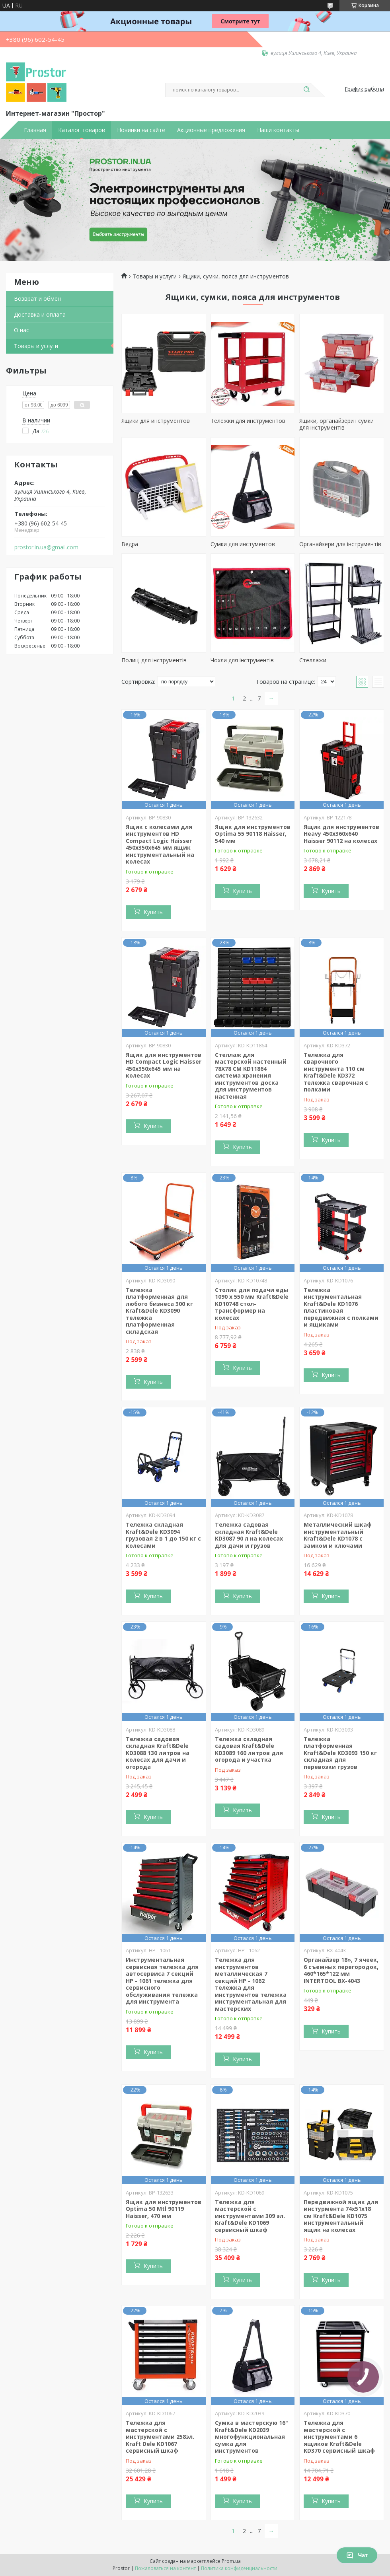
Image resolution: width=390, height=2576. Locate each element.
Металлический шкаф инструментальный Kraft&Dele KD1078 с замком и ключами (338, 1535)
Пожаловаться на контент (165, 2568)
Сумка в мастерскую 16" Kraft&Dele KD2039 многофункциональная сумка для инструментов (251, 2436)
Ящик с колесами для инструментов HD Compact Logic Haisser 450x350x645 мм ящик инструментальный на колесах (160, 844)
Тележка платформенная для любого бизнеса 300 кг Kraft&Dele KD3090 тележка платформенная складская (159, 1310)
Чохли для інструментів (242, 660)
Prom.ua (231, 2561)
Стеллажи (312, 660)
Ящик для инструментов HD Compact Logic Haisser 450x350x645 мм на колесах (163, 1065)
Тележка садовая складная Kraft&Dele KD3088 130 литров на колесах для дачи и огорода (157, 1753)
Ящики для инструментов (155, 420)
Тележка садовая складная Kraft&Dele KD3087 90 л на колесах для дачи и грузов (249, 1535)
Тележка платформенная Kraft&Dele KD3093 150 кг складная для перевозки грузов (340, 1753)
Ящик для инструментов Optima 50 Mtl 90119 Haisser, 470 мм (163, 2209)
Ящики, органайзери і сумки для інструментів (336, 424)
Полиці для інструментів (154, 660)
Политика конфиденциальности (239, 2568)
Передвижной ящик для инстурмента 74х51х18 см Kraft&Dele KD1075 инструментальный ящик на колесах (341, 2216)
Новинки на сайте (141, 130)
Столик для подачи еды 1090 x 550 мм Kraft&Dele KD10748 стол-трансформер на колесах (252, 1303)
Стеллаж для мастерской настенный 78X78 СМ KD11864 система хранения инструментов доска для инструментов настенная (251, 1075)
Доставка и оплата (40, 314)
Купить (153, 912)
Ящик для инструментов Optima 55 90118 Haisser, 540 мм (253, 833)
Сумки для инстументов (243, 544)
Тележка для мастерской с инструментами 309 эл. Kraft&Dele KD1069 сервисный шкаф (250, 2216)
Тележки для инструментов (248, 420)
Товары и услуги (36, 346)
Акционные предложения (211, 130)
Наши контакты (278, 130)
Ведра (129, 544)
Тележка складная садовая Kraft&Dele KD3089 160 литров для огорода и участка (249, 1749)
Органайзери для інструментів (340, 544)
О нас (21, 330)
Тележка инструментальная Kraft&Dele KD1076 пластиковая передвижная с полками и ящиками (341, 1307)
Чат (357, 2555)
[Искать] (306, 90)
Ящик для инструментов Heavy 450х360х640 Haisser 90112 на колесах (341, 833)
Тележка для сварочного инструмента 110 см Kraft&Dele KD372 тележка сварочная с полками (336, 1072)
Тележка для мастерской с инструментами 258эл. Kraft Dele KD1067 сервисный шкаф (160, 2436)
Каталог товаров (81, 130)
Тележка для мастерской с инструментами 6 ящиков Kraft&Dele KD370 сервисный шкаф (339, 2436)
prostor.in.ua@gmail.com (46, 547)
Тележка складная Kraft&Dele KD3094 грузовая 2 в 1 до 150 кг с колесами (163, 1535)
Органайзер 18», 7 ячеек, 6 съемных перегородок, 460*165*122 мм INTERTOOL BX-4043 (341, 1970)
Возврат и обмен (37, 298)
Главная (35, 130)
